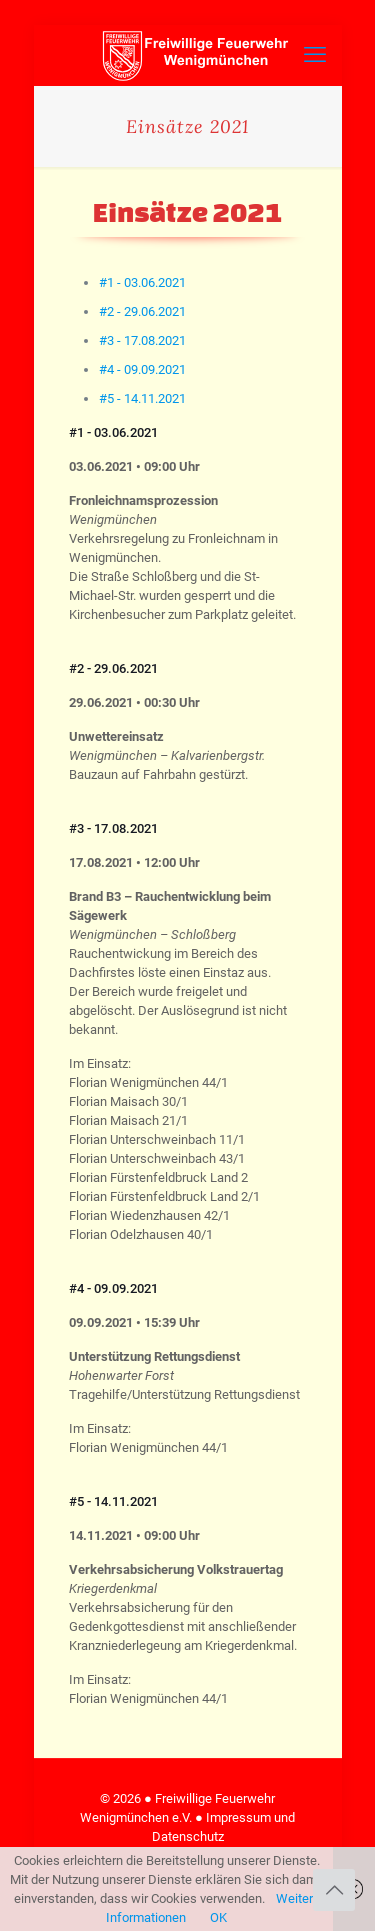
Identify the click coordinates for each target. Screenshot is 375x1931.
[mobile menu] (315, 55)
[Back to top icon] (334, 1890)
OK (218, 1917)
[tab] (142, 282)
